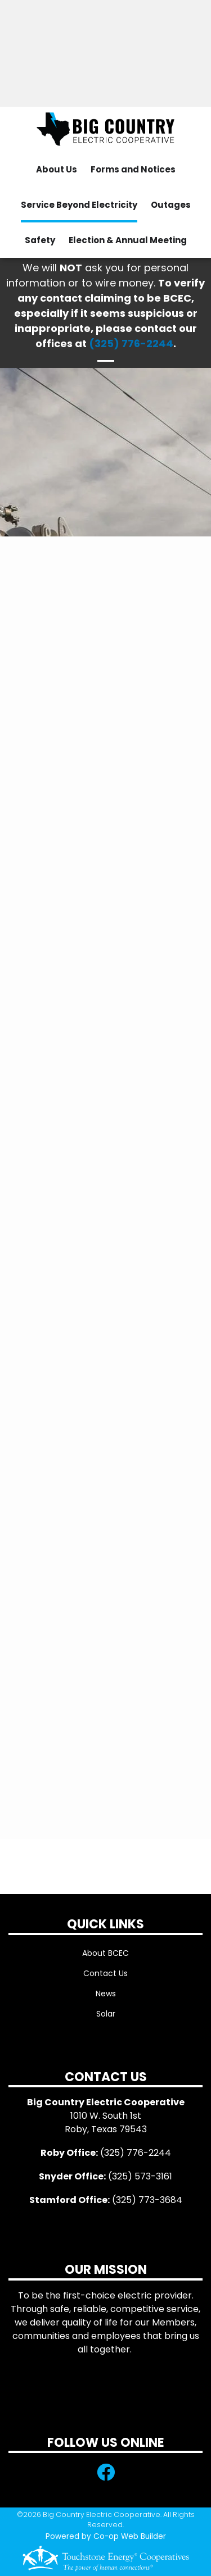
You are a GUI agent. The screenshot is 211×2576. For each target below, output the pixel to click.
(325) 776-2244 (131, 343)
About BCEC (105, 1953)
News (106, 1993)
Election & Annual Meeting (128, 240)
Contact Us (105, 1973)
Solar (105, 2013)
